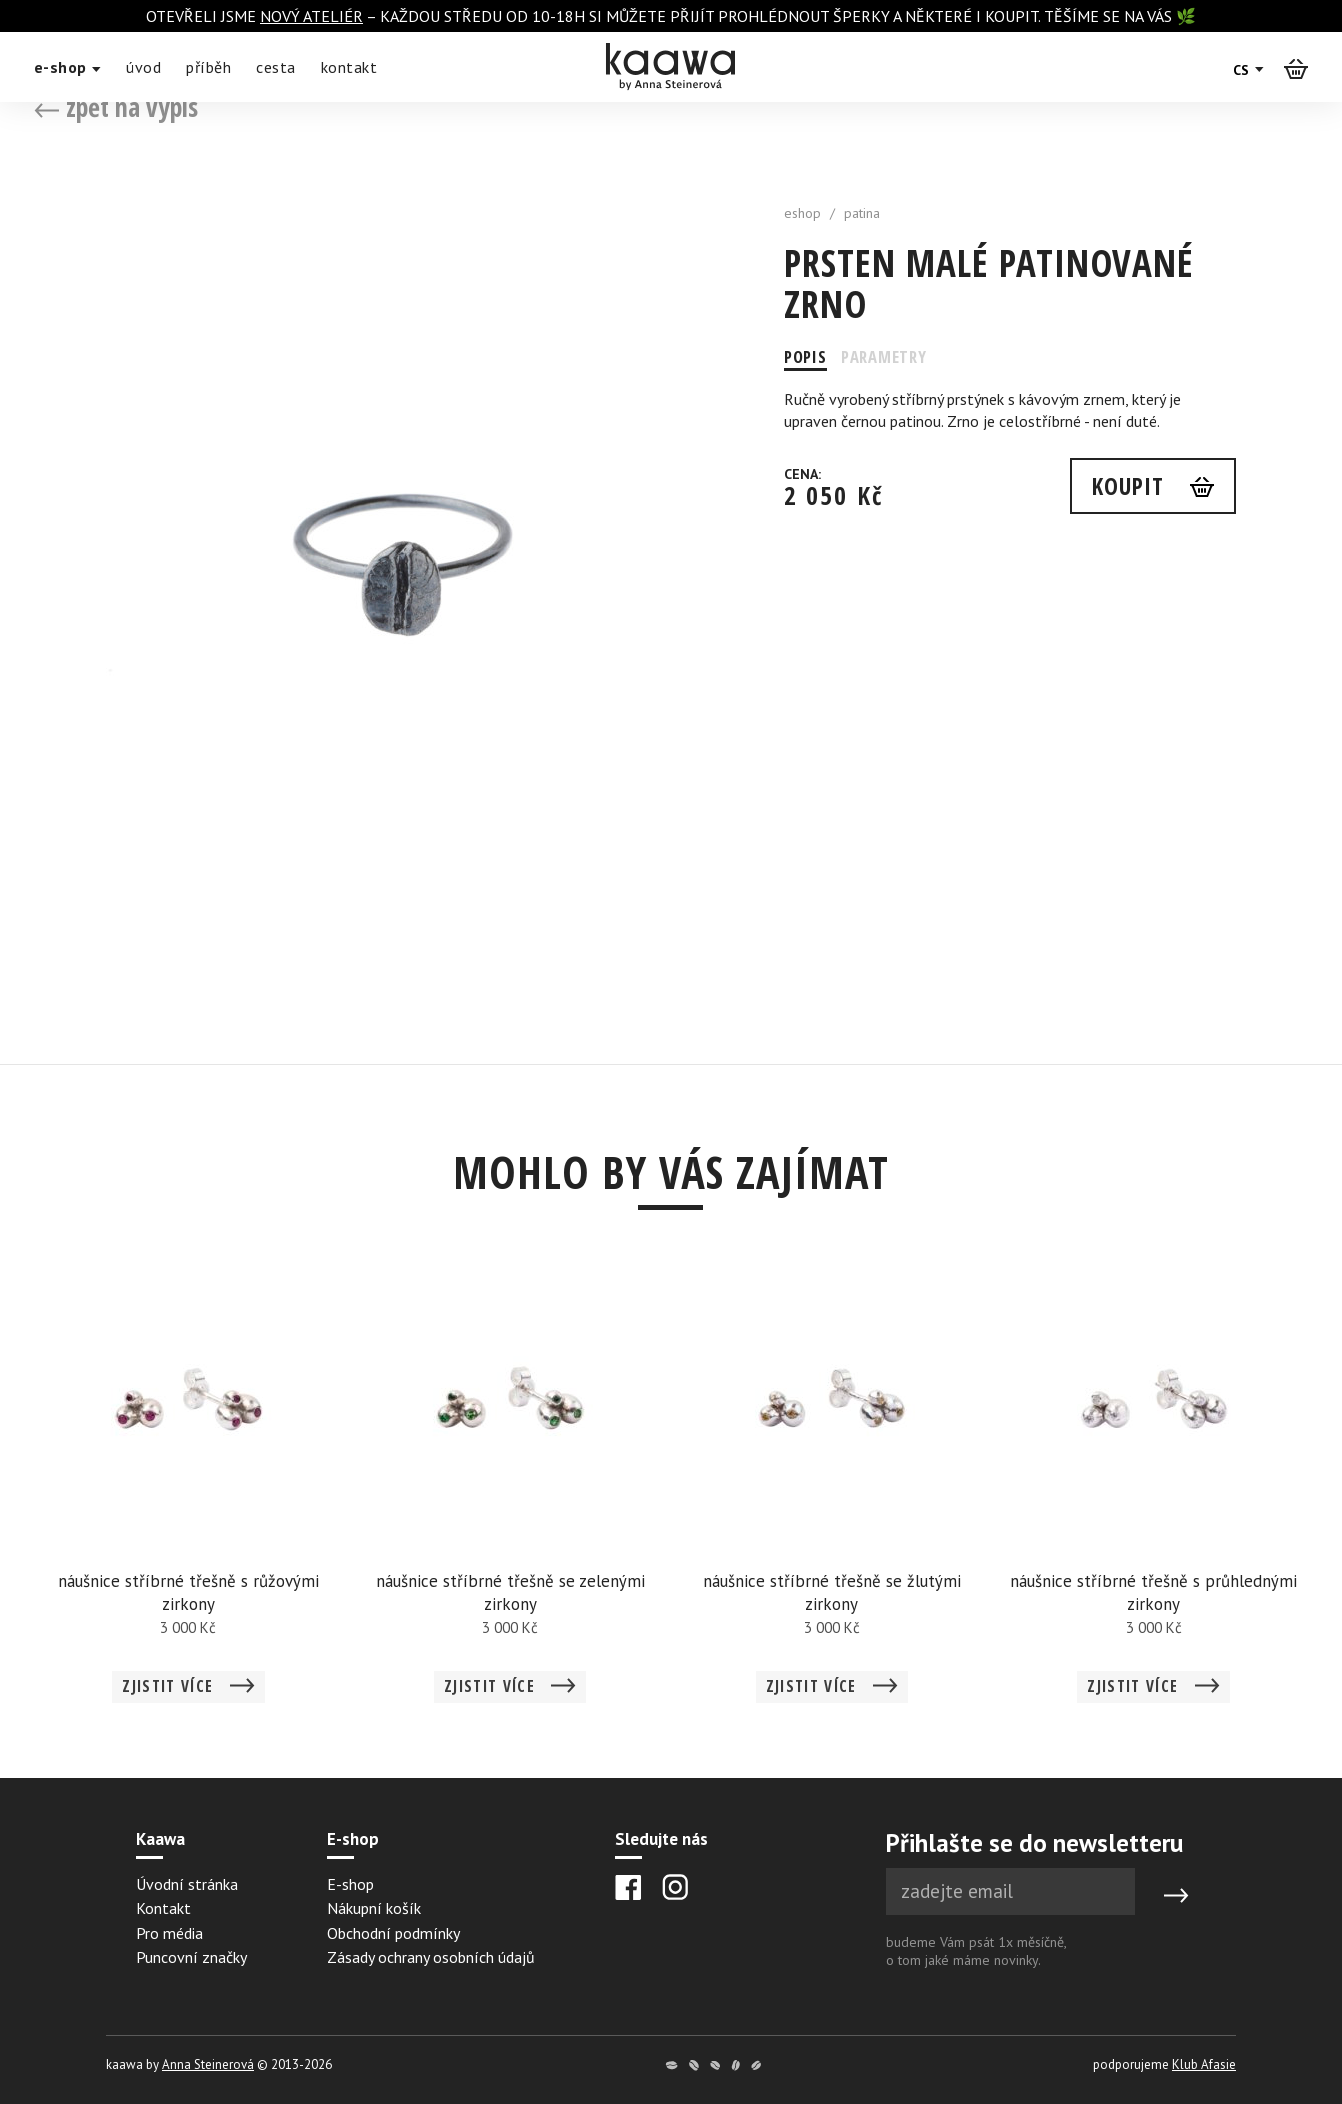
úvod (143, 67)
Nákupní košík (374, 1908)
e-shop (68, 67)
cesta (276, 67)
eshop (802, 213)
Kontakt (163, 1908)
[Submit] (1176, 1895)
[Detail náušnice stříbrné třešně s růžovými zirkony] (189, 1494)
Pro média (169, 1933)
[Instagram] (675, 1887)
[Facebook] (628, 1887)
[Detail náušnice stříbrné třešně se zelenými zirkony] (510, 1494)
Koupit (1123, 489)
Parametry (898, 357)
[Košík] (1296, 67)
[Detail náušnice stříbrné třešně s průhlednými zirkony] (1154, 1494)
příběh (208, 67)
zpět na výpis (116, 107)
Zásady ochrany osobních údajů (431, 1957)
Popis (808, 357)
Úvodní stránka (187, 1884)
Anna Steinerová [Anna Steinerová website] (208, 2064)
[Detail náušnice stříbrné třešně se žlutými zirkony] (832, 1494)
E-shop (350, 1884)
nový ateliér (311, 16)
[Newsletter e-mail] (1010, 1891)
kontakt (349, 67)
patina (862, 213)
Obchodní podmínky (393, 1933)
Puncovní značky (191, 1957)
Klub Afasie (1204, 2064)
